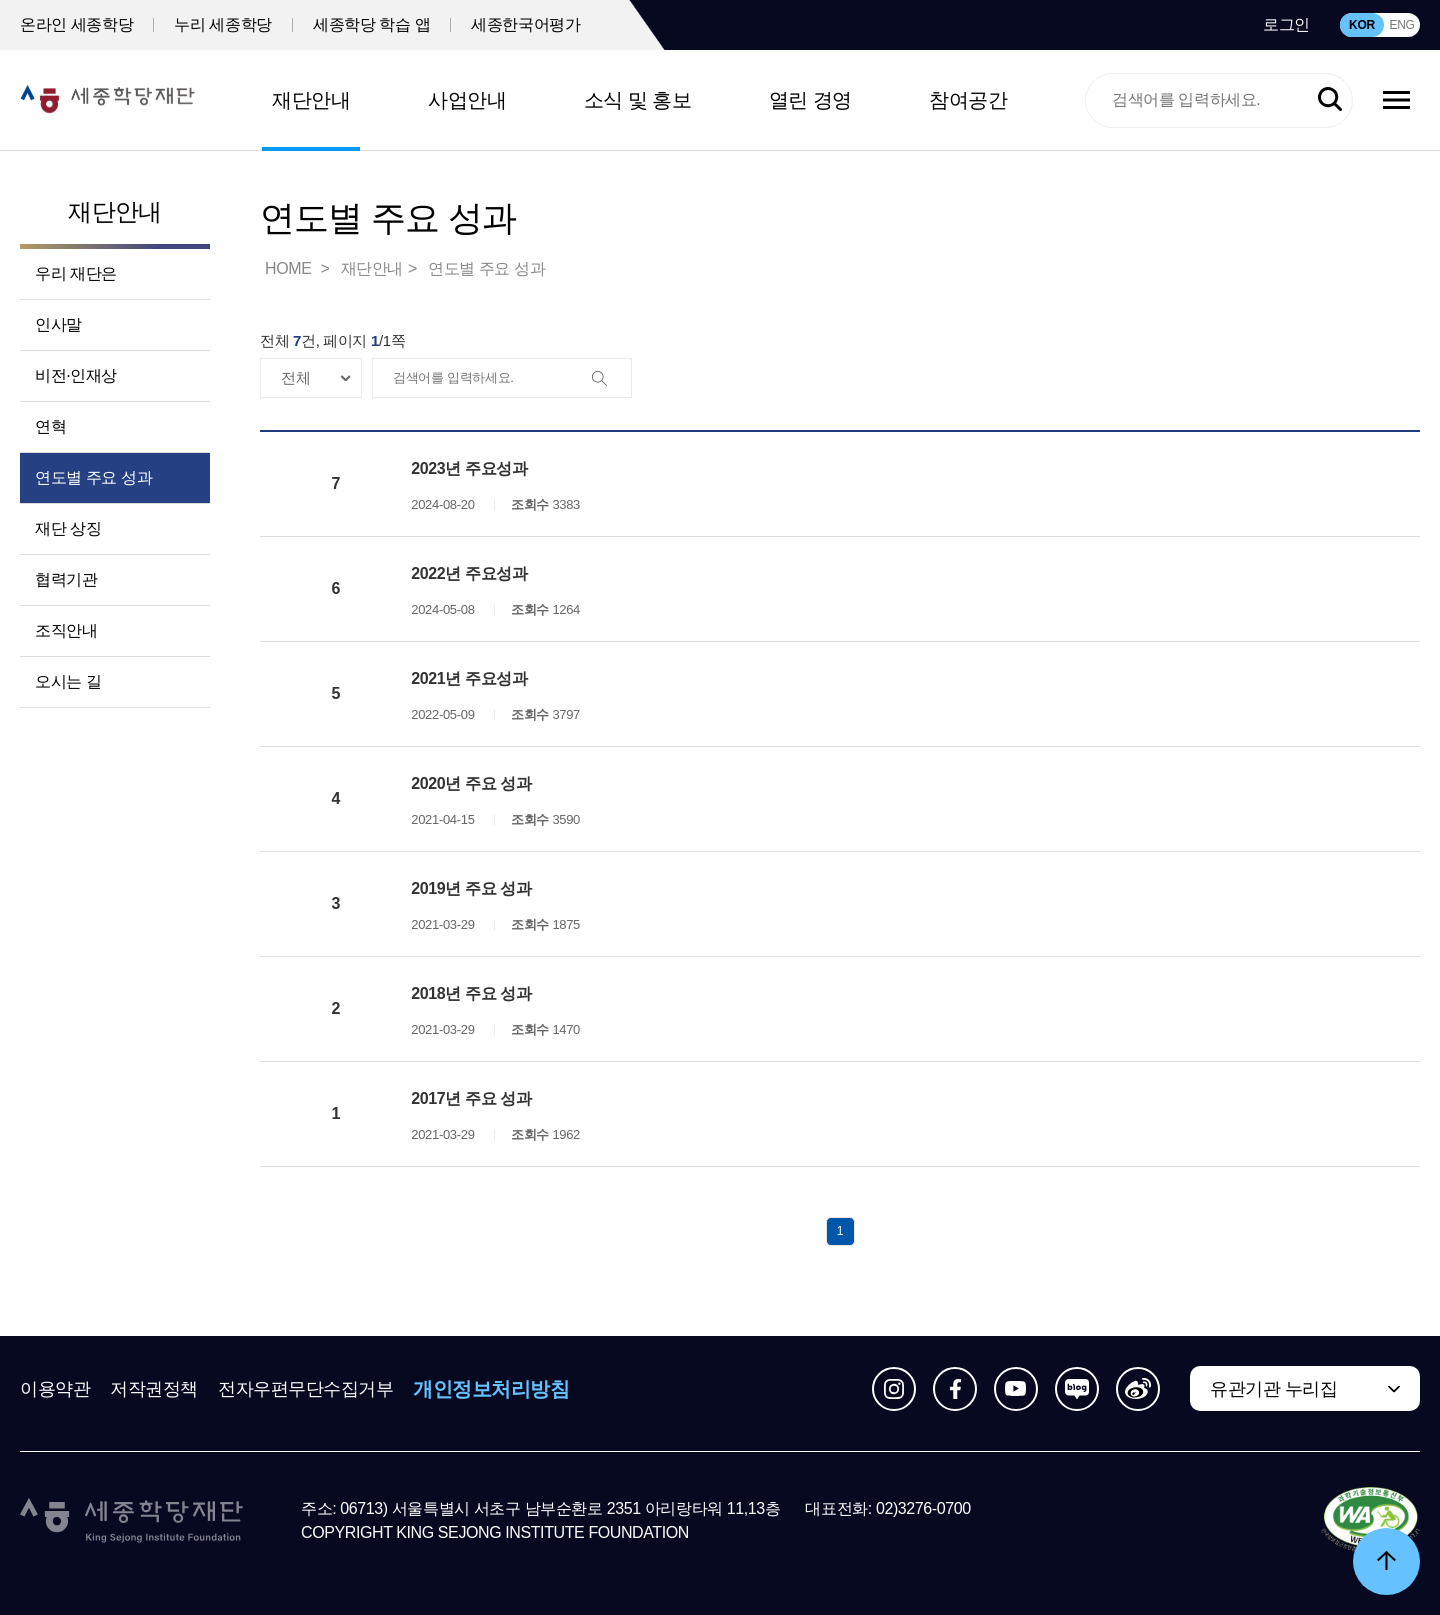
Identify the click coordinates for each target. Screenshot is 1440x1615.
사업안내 (467, 100)
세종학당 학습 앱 (371, 24)
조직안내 (66, 630)
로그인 (1286, 24)
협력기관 (66, 579)
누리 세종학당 (223, 24)
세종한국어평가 (525, 24)
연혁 (50, 426)
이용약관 (55, 1389)
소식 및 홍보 (638, 100)
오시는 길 (68, 681)
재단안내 (311, 100)
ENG (1401, 25)
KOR (1362, 25)
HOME (290, 268)
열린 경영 (810, 100)
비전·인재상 (76, 375)
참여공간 (968, 100)
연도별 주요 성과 (93, 477)
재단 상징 (68, 528)
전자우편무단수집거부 (306, 1389)
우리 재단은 (76, 273)
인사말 (58, 324)
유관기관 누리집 (1273, 1389)
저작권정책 (154, 1389)
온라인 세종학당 (76, 24)
